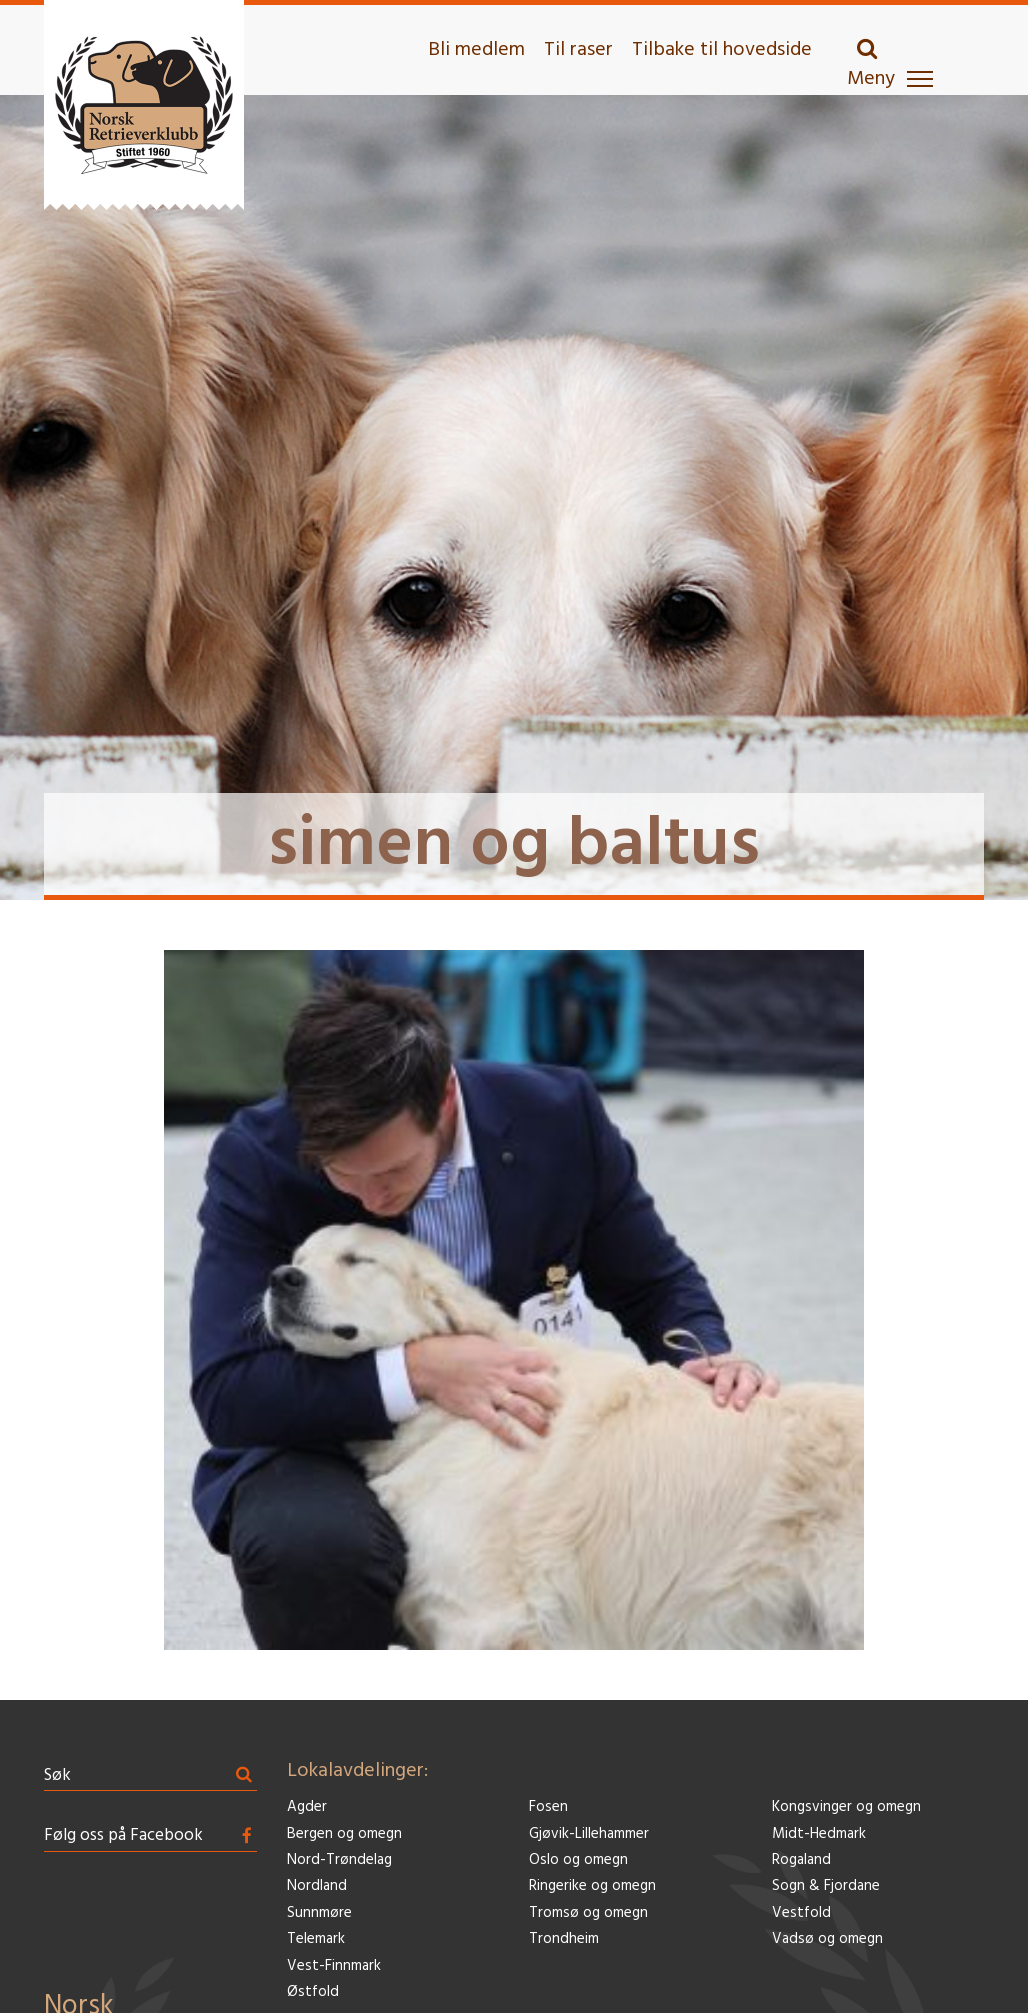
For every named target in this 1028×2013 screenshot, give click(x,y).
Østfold (313, 1992)
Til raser (578, 50)
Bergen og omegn (344, 1834)
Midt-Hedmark (819, 1834)
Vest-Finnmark (334, 1966)
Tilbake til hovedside (722, 50)
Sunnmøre (319, 1913)
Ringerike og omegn (592, 1886)
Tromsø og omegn (588, 1913)
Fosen (548, 1807)
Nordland (317, 1886)
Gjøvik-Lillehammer (589, 1834)
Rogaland (801, 1860)
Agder (307, 1807)
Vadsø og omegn (827, 1939)
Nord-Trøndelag (339, 1860)
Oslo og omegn (578, 1860)
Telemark (316, 1939)
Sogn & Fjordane (826, 1886)
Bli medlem (476, 50)
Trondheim (564, 1939)
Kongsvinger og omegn (846, 1807)
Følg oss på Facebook (123, 1835)
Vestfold (801, 1913)
